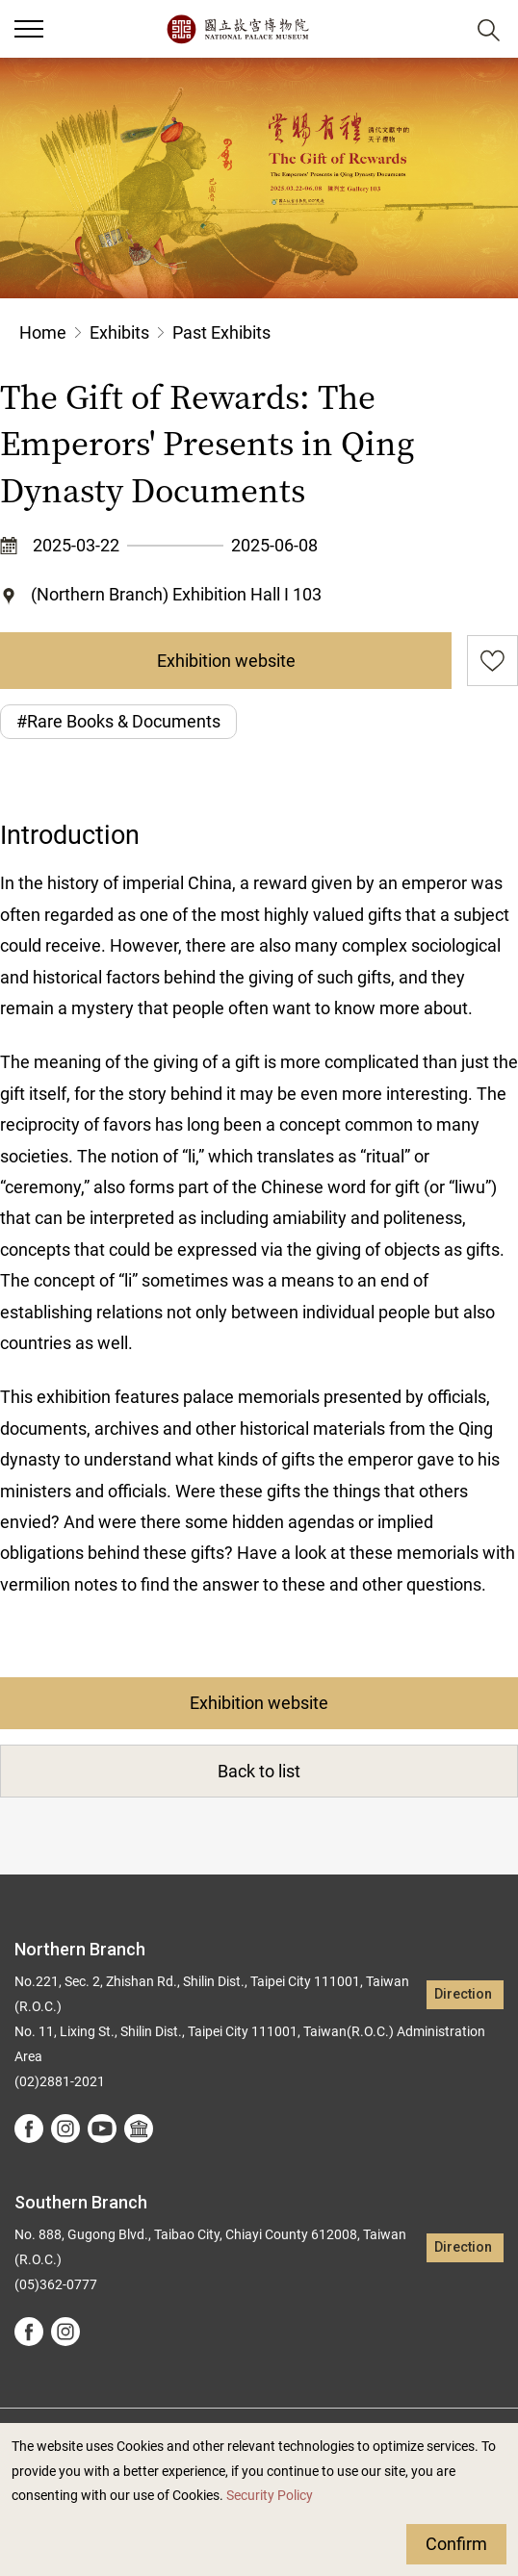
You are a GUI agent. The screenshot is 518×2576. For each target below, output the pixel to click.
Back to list (259, 1771)
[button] (29, 29)
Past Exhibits (221, 332)
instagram (65, 2128)
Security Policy (269, 2495)
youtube (102, 2128)
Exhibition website (226, 660)
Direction (463, 1994)
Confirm (456, 2544)
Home (42, 332)
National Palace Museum (237, 29)
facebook (28, 2128)
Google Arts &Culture (138, 2128)
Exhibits (119, 332)
